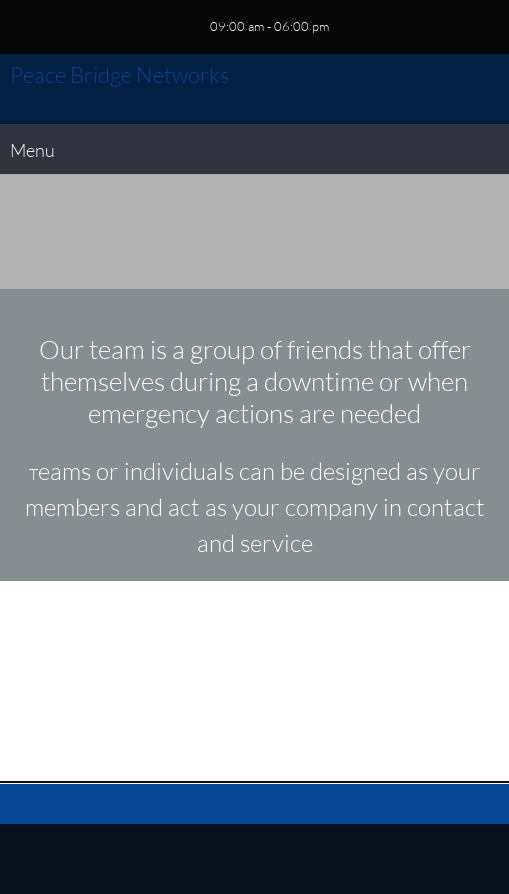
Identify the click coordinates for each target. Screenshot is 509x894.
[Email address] (255, 681)
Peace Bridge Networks (119, 75)
